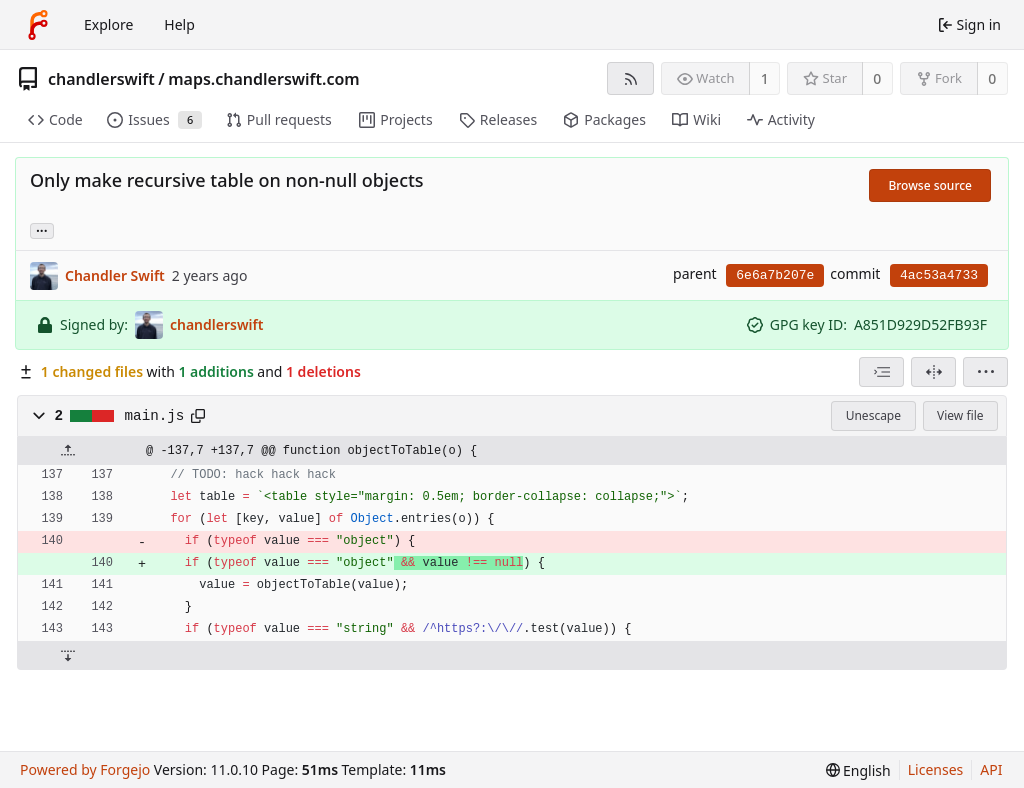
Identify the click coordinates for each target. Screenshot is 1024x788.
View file (960, 415)
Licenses (936, 769)
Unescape (873, 415)
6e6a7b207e (775, 275)
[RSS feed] (630, 78)
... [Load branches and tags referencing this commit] (42, 229)
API (991, 769)
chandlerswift (101, 79)
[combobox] (881, 372)
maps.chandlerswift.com (264, 79)
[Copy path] (198, 416)
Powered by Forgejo (85, 769)
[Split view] (933, 372)
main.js (155, 416)
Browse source (930, 185)
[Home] (38, 25)
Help (179, 24)
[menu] (985, 372)
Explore (108, 24)
